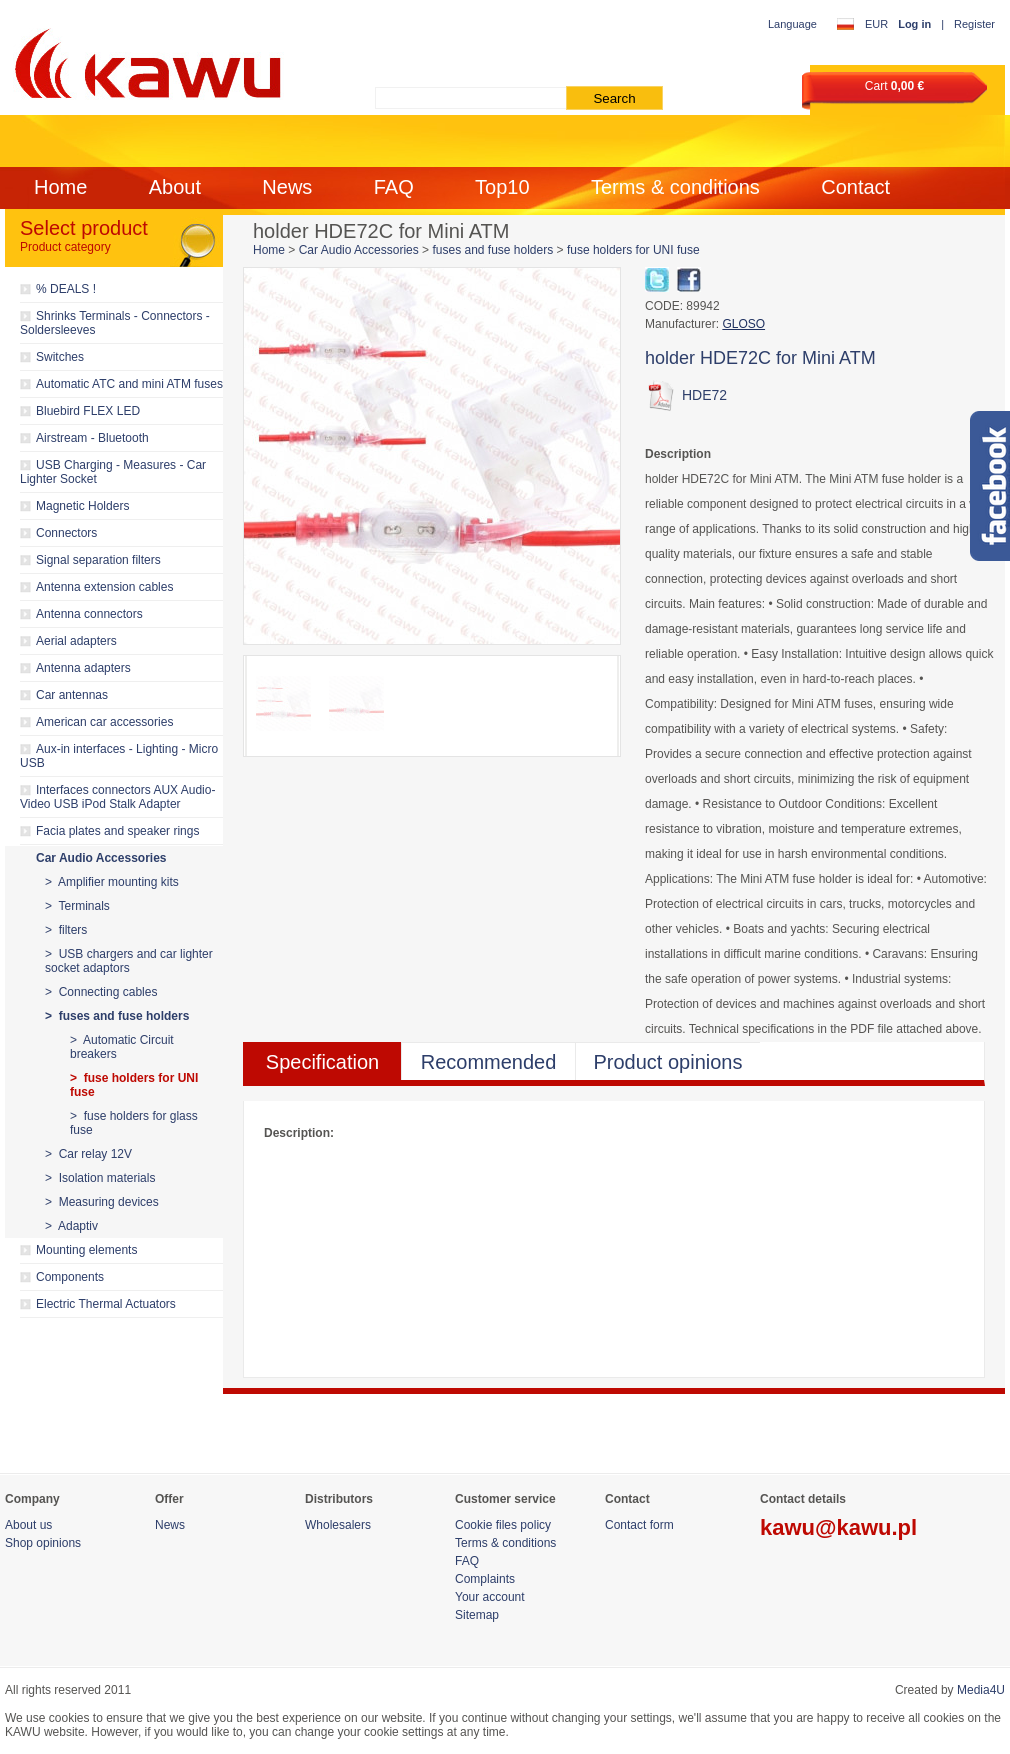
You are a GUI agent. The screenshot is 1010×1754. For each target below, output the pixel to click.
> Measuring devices (102, 1202)
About (175, 187)
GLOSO (743, 324)
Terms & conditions (675, 187)
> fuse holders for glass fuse (134, 1123)
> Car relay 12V (88, 1154)
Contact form (639, 1525)
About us (28, 1525)
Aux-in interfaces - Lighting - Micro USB (119, 756)
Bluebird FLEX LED (88, 411)
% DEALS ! (66, 289)
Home (60, 187)
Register (974, 24)
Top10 (502, 187)
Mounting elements (86, 1250)
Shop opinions (43, 1543)
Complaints (485, 1579)
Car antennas (72, 695)
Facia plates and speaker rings (117, 831)
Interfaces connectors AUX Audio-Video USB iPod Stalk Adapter (117, 797)
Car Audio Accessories (101, 858)
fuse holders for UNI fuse (633, 250)
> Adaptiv (71, 1226)
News (287, 187)
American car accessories (104, 722)
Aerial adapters (76, 641)
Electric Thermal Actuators (106, 1304)
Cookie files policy (503, 1525)
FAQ (394, 187)
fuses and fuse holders (492, 250)
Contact (855, 187)
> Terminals (77, 906)
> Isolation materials (100, 1178)
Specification (322, 1062)
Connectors (66, 533)
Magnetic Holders (82, 506)
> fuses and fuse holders (117, 1016)
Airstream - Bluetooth (92, 438)
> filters (66, 930)
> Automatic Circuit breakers (122, 1047)
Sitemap (477, 1615)
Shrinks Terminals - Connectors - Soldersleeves (115, 323)
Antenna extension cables (104, 587)
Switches (60, 357)
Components (70, 1277)
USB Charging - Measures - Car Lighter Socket (113, 472)
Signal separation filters (98, 560)
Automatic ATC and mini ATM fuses (129, 384)
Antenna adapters (83, 668)
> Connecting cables (101, 992)
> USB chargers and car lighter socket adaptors (129, 961)
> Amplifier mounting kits (112, 882)
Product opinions (668, 1062)
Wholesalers (338, 1525)
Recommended (489, 1062)
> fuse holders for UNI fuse (134, 1085)
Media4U (981, 1690)
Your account (490, 1597)
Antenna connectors (89, 614)
